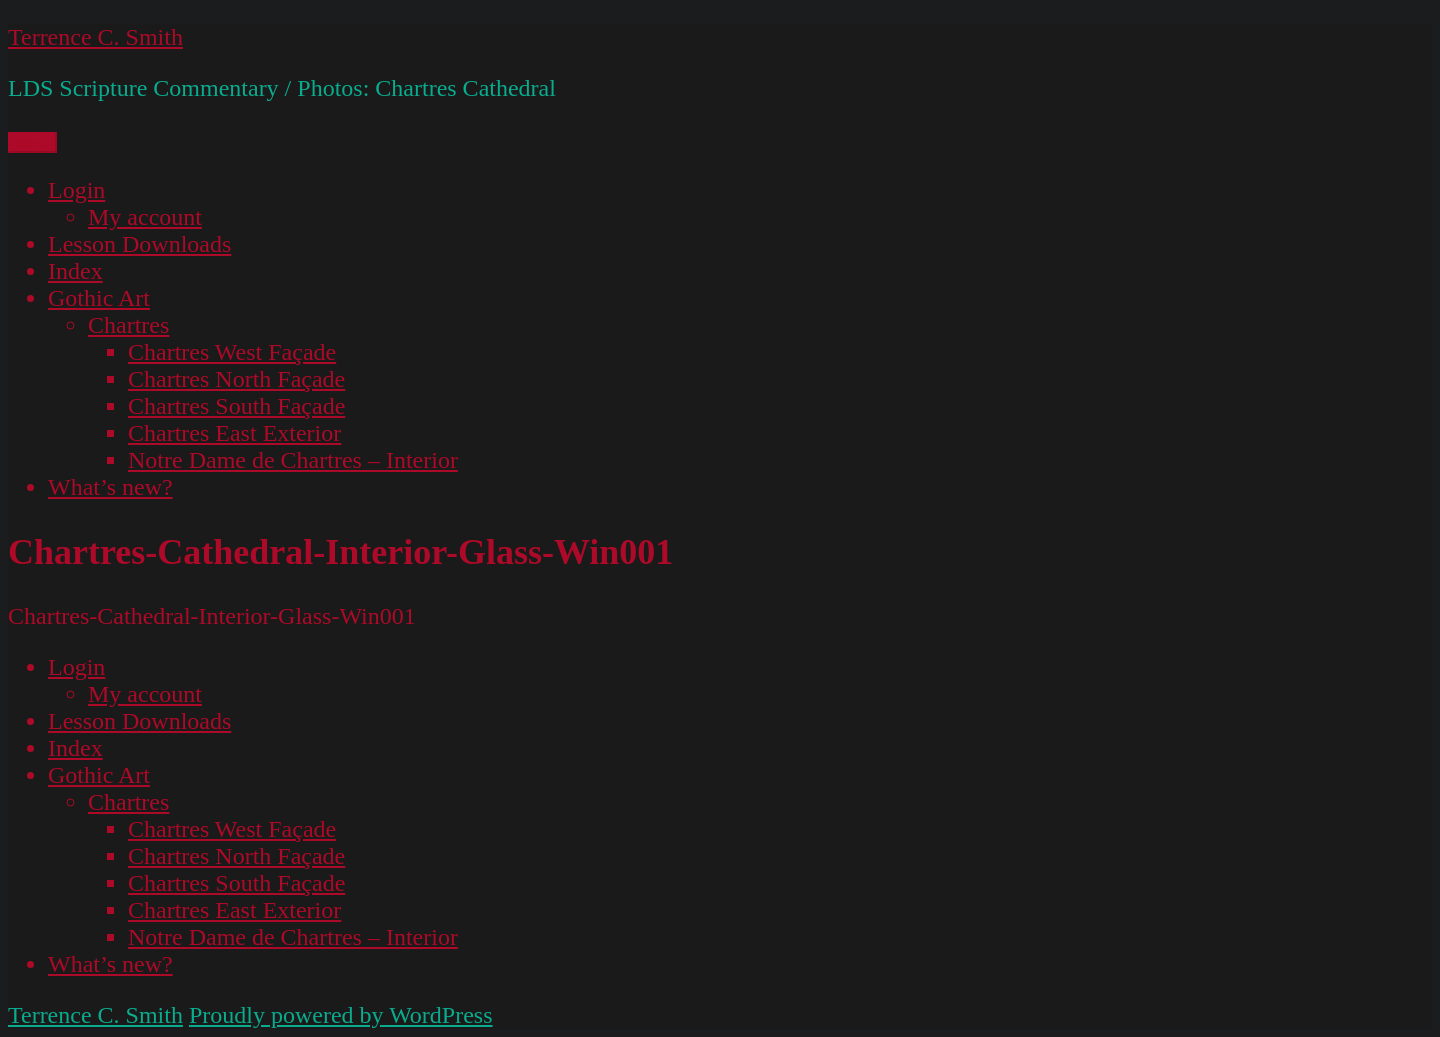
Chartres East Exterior (234, 433)
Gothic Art (99, 298)
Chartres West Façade (232, 352)
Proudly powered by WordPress (341, 1015)
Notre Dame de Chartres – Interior (293, 460)
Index (75, 271)
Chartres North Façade (236, 379)
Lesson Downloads (139, 244)
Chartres (128, 325)
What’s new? (110, 487)
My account (145, 217)
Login (76, 190)
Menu (32, 142)
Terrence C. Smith (95, 37)
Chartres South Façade (236, 406)
